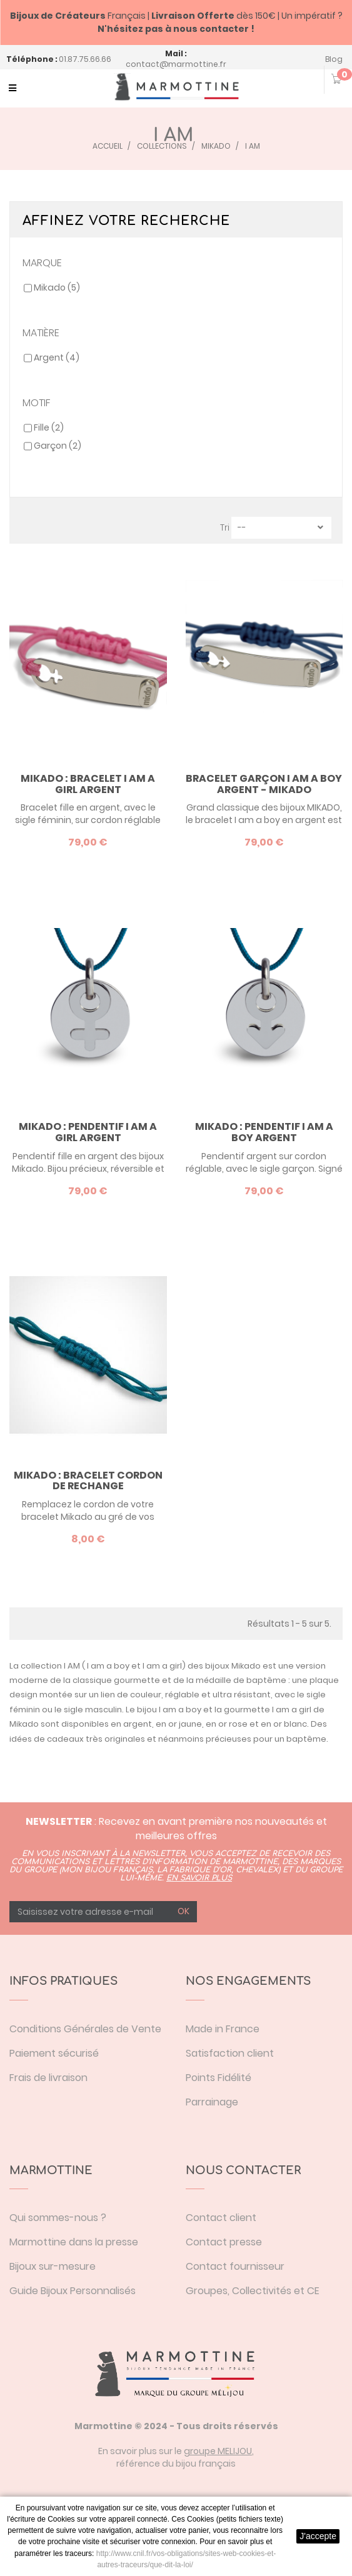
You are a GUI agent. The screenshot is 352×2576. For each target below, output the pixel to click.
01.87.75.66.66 (85, 59)
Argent (56, 357)
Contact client (221, 2217)
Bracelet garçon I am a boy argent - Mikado (264, 784)
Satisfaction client (230, 2053)
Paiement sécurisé (54, 2053)
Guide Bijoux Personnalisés (72, 2291)
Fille (49, 427)
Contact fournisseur (235, 2266)
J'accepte (317, 2536)
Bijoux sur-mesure (52, 2266)
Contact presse (224, 2242)
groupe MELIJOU (218, 2451)
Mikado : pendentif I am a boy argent (264, 1132)
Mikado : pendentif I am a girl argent (88, 1132)
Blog (334, 59)
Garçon (57, 445)
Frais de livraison (48, 2077)
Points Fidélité (218, 2077)
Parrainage (212, 2102)
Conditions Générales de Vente (85, 2029)
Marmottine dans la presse (73, 2242)
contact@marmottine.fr (176, 64)
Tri (224, 527)
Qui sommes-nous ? (57, 2217)
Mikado (57, 287)
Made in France (222, 2029)
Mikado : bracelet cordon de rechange (88, 1481)
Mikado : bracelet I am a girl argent (88, 784)
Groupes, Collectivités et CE (252, 2291)
